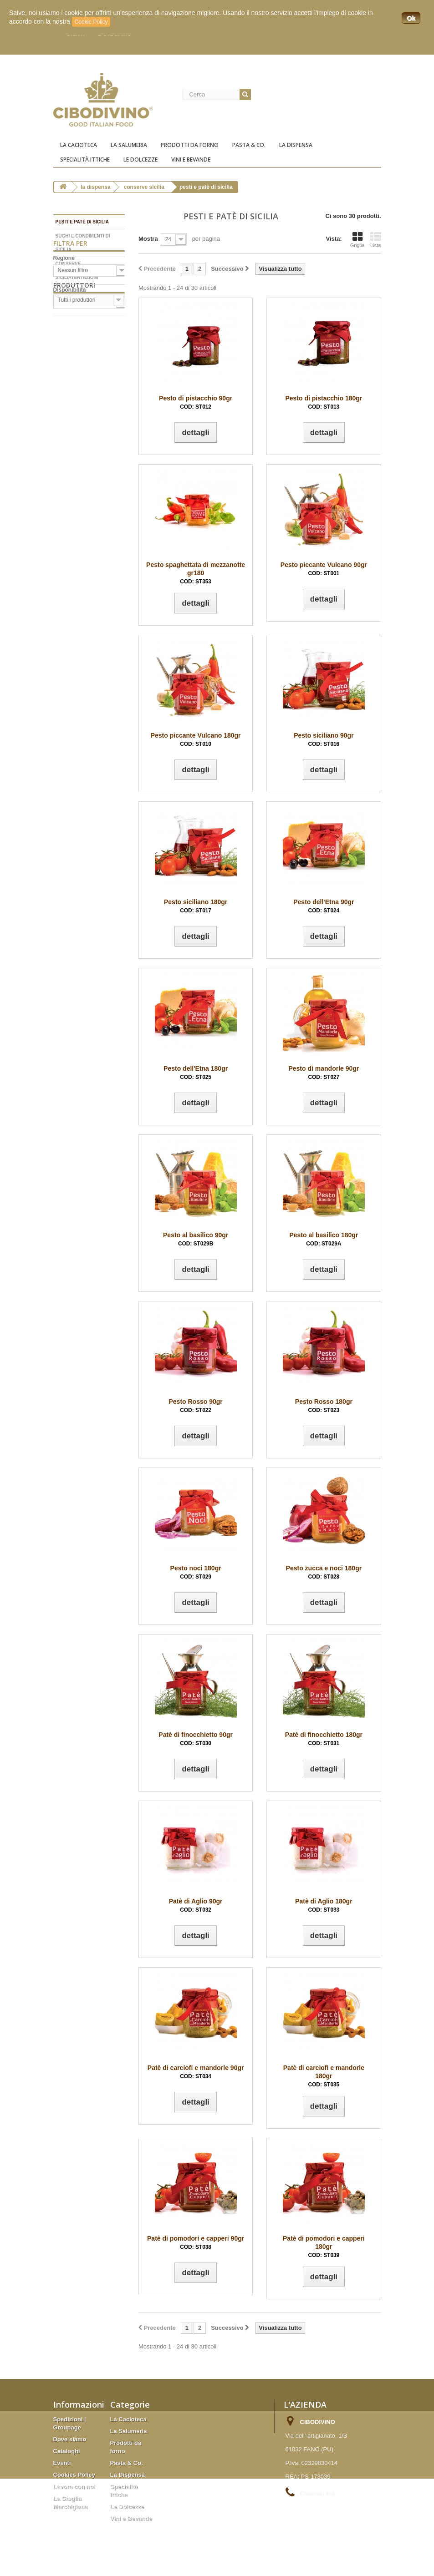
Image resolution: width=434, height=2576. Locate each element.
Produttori (74, 397)
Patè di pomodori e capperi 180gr (324, 2246)
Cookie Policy (91, 22)
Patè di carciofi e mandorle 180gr (323, 2076)
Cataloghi (66, 2451)
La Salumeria (129, 145)
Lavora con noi (74, 2486)
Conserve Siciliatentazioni (77, 270)
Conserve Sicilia (144, 187)
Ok (411, 18)
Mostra (148, 238)
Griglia (357, 240)
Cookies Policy (74, 2474)
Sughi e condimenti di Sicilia (83, 242)
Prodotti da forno (190, 145)
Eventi (62, 2463)
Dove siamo (70, 2439)
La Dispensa (295, 145)
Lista (375, 240)
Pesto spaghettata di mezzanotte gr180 (195, 573)
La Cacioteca (78, 145)
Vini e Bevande (190, 159)
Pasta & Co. (249, 145)
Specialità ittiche (85, 159)
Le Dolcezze (140, 159)
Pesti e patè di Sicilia (82, 221)
